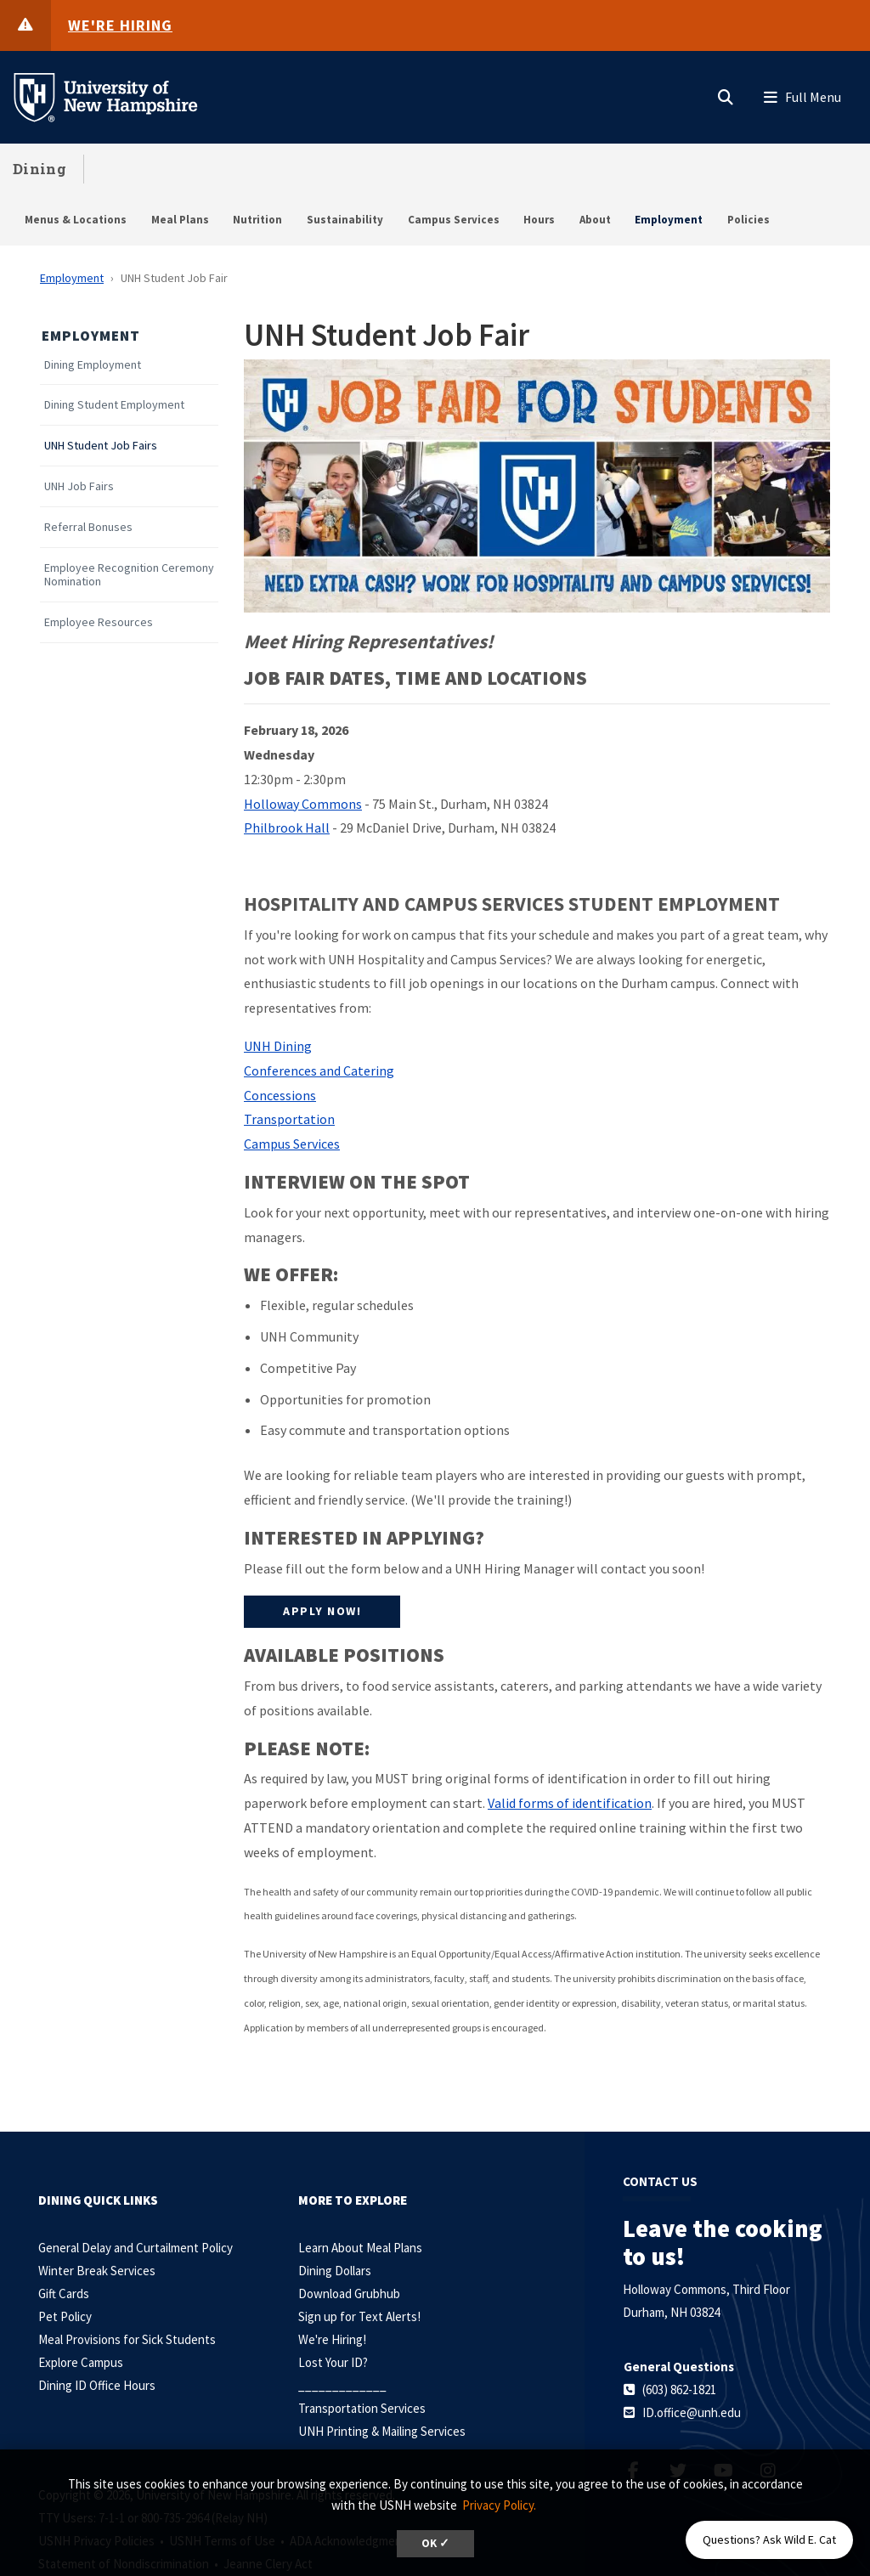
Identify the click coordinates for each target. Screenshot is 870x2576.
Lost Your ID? (333, 2362)
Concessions (280, 1095)
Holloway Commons (303, 803)
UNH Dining (278, 1045)
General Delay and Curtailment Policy (135, 2248)
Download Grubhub (349, 2293)
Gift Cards (63, 2293)
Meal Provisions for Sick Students (127, 2339)
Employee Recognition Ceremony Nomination (129, 575)
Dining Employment (92, 365)
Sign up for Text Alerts (357, 2316)
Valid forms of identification (570, 1802)
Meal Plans (180, 219)
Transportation (289, 1118)
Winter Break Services (96, 2270)
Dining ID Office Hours (96, 2385)
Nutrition (257, 219)
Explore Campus (80, 2362)
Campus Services (454, 219)
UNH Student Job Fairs (100, 445)
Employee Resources (98, 622)
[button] (725, 93)
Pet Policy (65, 2316)
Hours (539, 219)
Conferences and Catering (319, 1070)
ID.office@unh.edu (691, 2412)
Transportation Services (362, 2408)
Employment (669, 219)
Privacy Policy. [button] (499, 2505)
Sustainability (345, 219)
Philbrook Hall (287, 827)
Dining (39, 168)
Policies (748, 219)
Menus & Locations (76, 219)
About (595, 219)
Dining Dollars (334, 2270)
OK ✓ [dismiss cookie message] (435, 2543)
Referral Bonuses (88, 527)
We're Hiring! (332, 2339)
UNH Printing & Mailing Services (382, 2431)
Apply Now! (322, 1610)
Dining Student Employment (114, 405)
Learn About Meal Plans (360, 2248)
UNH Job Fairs (79, 486)
